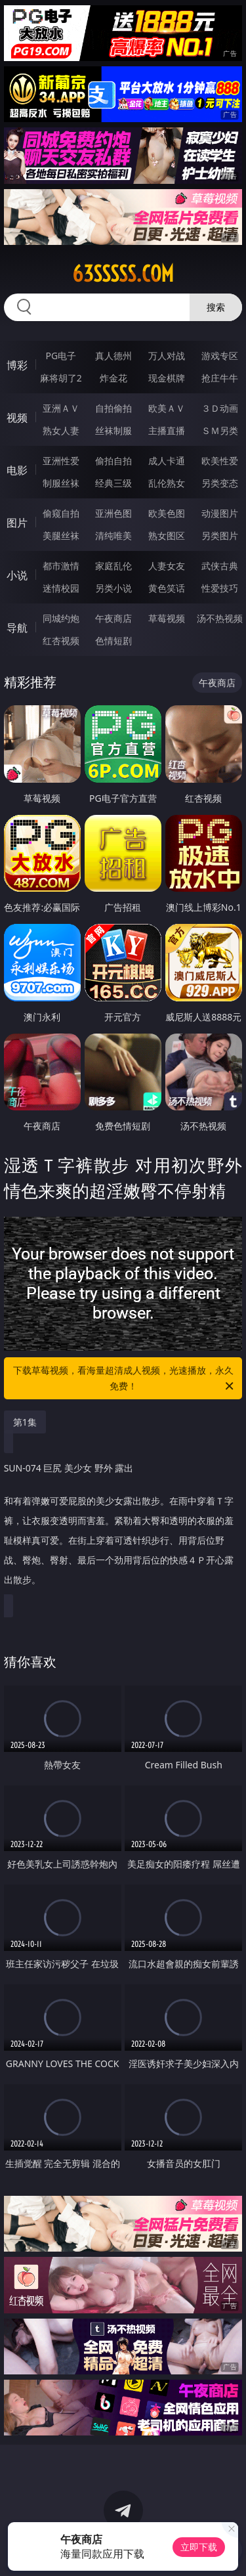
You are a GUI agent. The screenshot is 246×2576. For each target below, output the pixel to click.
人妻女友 (166, 565)
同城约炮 (61, 618)
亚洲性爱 (61, 460)
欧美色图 (166, 513)
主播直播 (166, 430)
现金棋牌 (166, 378)
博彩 (17, 365)
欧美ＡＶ (166, 408)
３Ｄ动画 (219, 408)
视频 (17, 417)
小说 (17, 575)
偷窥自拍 (61, 513)
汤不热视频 (220, 618)
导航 (17, 628)
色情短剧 (113, 640)
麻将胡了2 (61, 378)
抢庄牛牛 (219, 378)
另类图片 (219, 535)
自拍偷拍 (113, 408)
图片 (17, 522)
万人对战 (166, 355)
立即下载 (198, 2547)
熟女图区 (166, 535)
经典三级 (113, 483)
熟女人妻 (61, 430)
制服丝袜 (61, 483)
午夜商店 (113, 618)
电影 (17, 470)
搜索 (216, 307)
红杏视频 (61, 640)
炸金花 (113, 378)
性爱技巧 (219, 588)
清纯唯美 (113, 535)
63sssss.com (123, 274)
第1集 (25, 1422)
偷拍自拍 (113, 460)
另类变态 (219, 483)
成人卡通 (166, 460)
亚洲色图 (113, 513)
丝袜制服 (113, 430)
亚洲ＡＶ (61, 408)
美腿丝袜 (61, 535)
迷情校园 (61, 588)
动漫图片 (219, 513)
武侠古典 (219, 565)
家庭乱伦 (113, 565)
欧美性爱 (219, 460)
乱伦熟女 (166, 483)
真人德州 (113, 355)
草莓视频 (166, 618)
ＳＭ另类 (219, 430)
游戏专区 (219, 355)
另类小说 (113, 588)
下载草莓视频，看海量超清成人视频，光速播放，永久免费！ (124, 1379)
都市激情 (61, 565)
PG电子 (60, 355)
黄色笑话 (166, 588)
